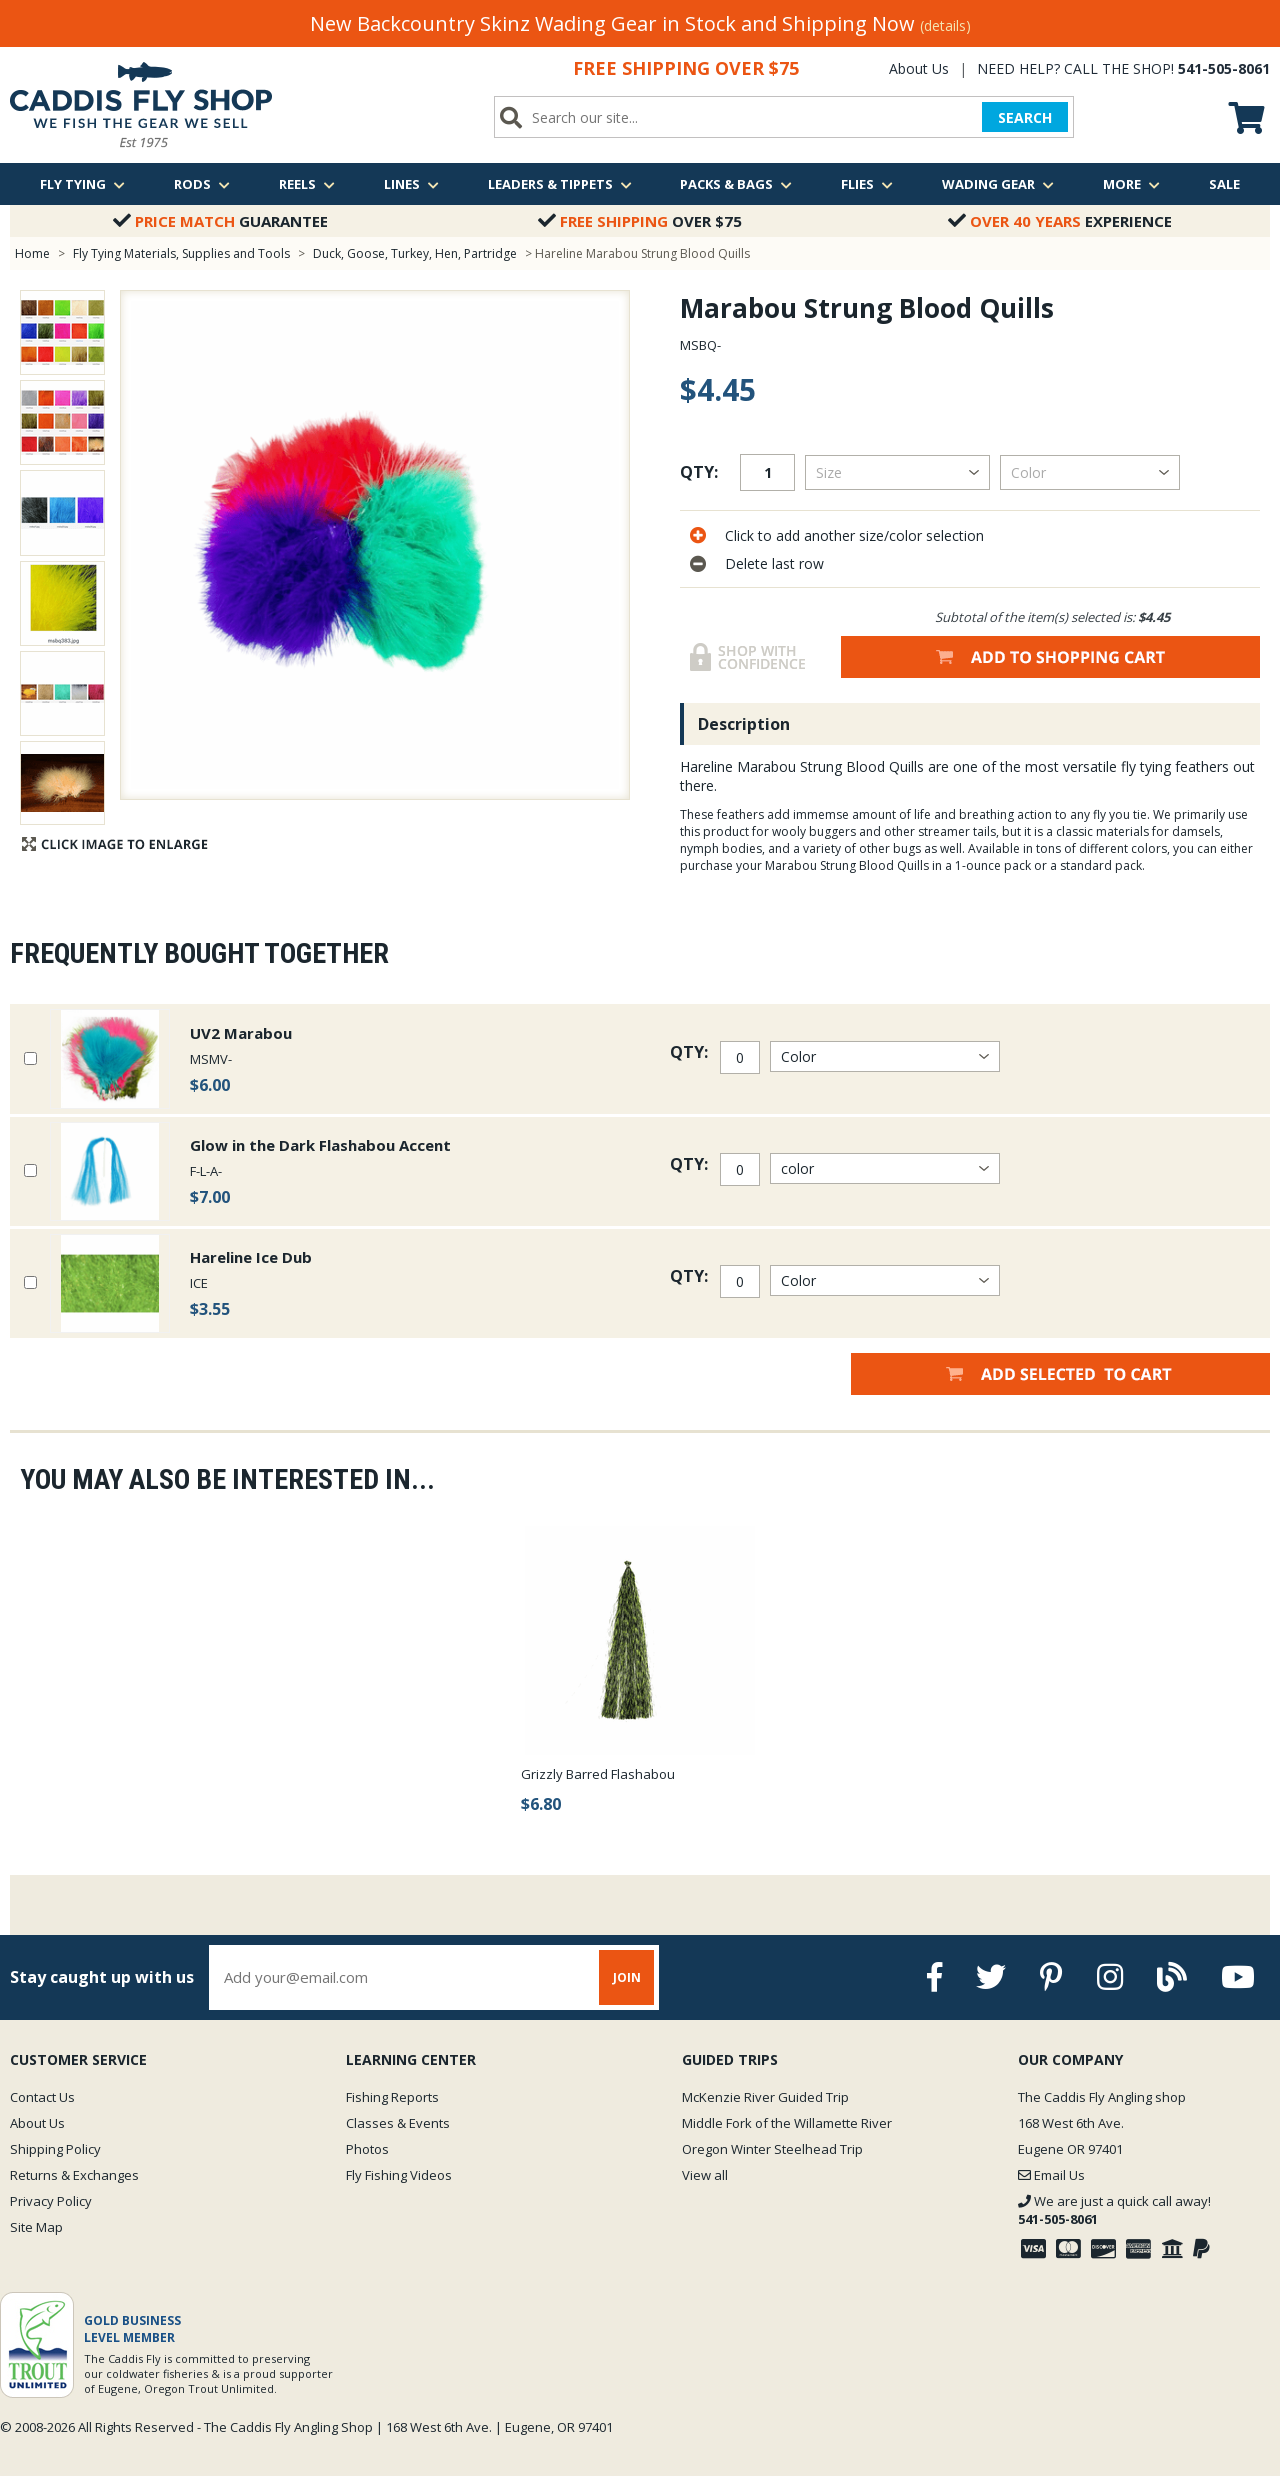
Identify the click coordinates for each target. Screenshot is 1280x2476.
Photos (367, 2149)
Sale (1224, 184)
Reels (307, 184)
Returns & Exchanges (74, 2175)
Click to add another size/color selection (854, 535)
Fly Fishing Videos (399, 2175)
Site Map (36, 2227)
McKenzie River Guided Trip (765, 2097)
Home (32, 253)
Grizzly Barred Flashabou (598, 1774)
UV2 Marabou (241, 1033)
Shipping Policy (55, 2149)
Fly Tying (82, 184)
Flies (867, 184)
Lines (411, 184)
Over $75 (640, 221)
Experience (1060, 221)
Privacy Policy (51, 2201)
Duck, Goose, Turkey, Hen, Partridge (415, 253)
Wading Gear (998, 184)
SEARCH (1025, 117)
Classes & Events (398, 2123)
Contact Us (42, 2097)
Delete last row (774, 563)
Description (744, 724)
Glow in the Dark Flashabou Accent (320, 1145)
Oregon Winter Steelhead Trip (772, 2149)
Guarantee (220, 221)
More (1131, 184)
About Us (919, 68)
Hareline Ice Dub (251, 1257)
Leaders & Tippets (560, 184)
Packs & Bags (736, 184)
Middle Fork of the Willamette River (787, 2123)
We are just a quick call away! (1114, 2210)
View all (705, 2175)
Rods (202, 184)
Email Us (1051, 2175)
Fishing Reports (392, 2097)
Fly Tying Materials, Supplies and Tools (181, 253)
